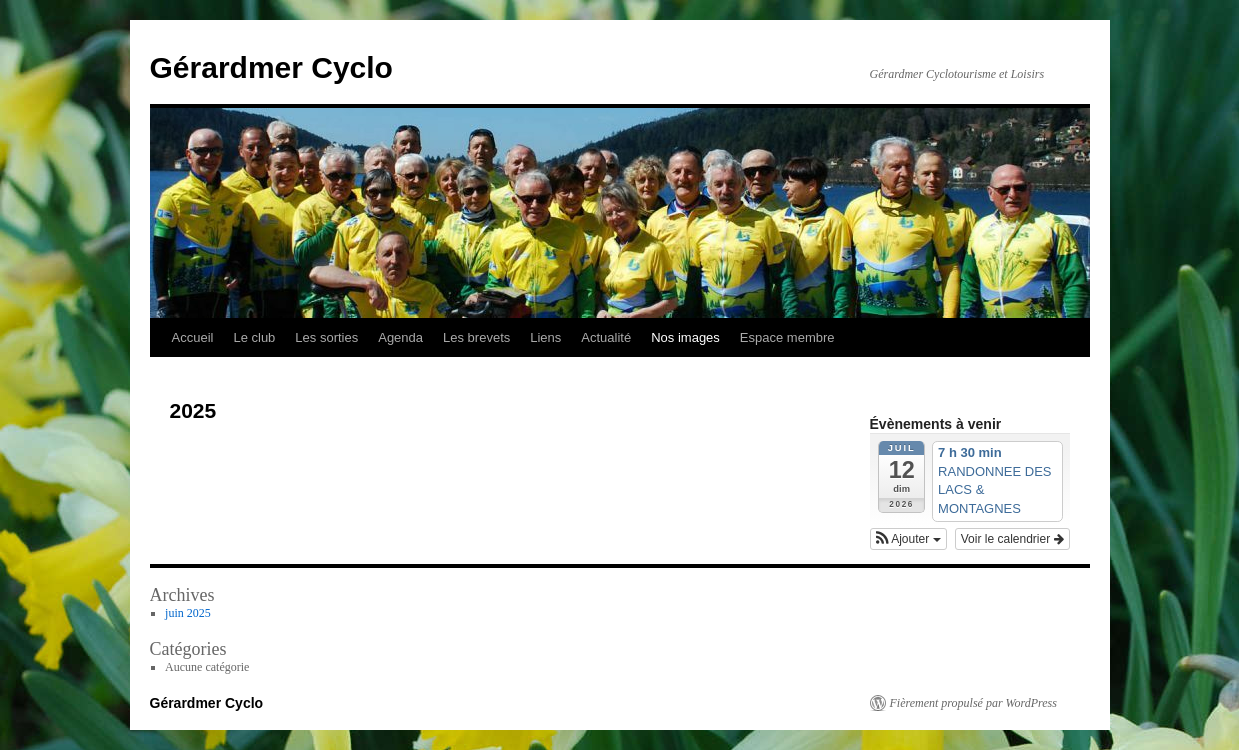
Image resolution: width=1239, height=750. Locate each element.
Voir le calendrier (1012, 539)
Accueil (193, 337)
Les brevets (476, 337)
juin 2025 (188, 613)
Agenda (400, 337)
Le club (254, 337)
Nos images (685, 337)
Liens (545, 337)
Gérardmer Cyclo (271, 67)
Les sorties (326, 337)
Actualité (606, 337)
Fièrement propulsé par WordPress (973, 703)
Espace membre (787, 337)
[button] (908, 539)
